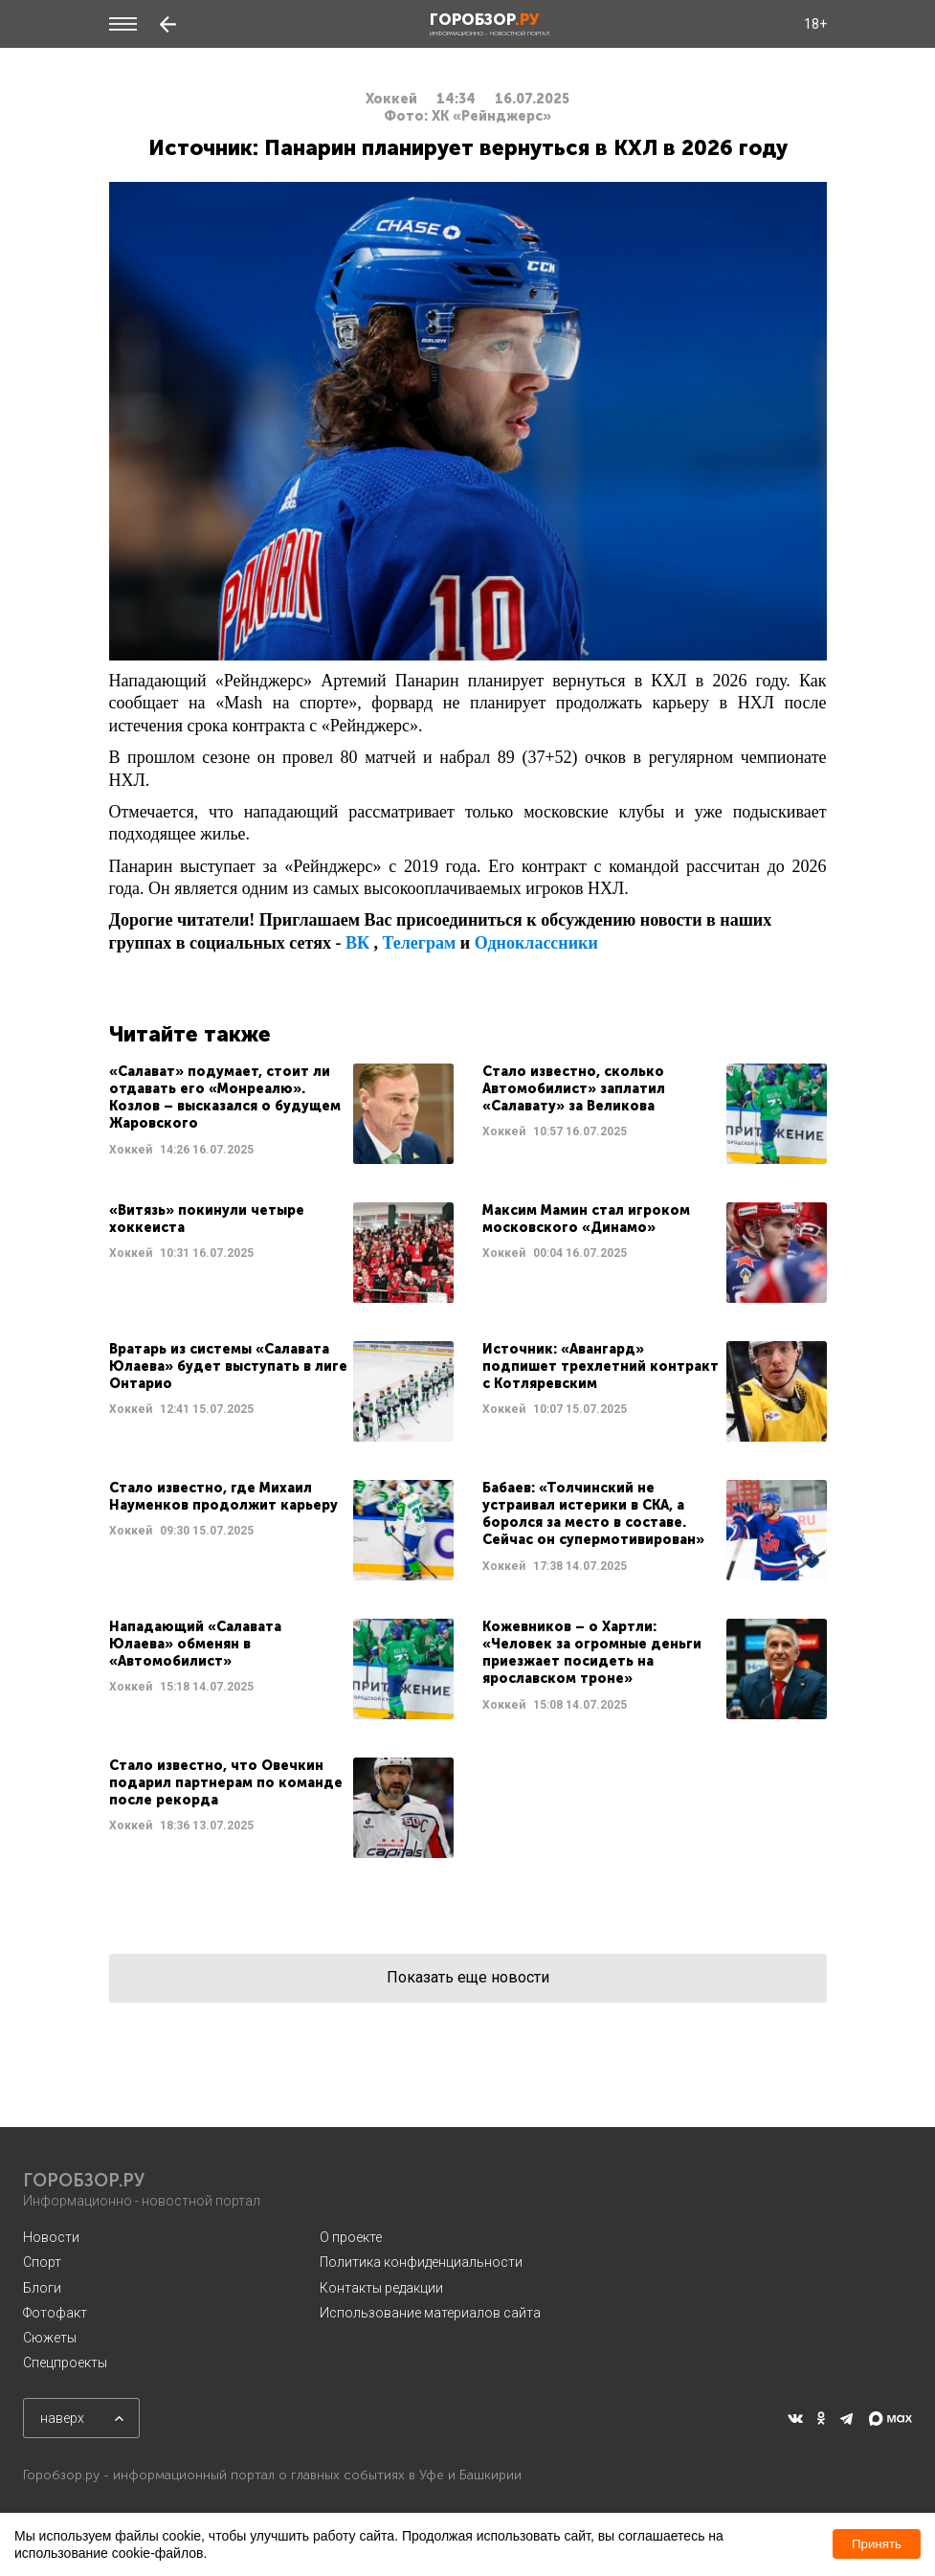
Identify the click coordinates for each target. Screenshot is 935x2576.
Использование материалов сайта (430, 2312)
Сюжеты (50, 2337)
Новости (51, 2237)
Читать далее (281, 1114)
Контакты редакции (381, 2288)
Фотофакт (55, 2312)
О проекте (351, 2237)
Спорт (42, 2262)
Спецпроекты (65, 2362)
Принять (877, 2544)
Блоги (42, 2288)
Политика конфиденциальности (421, 2262)
